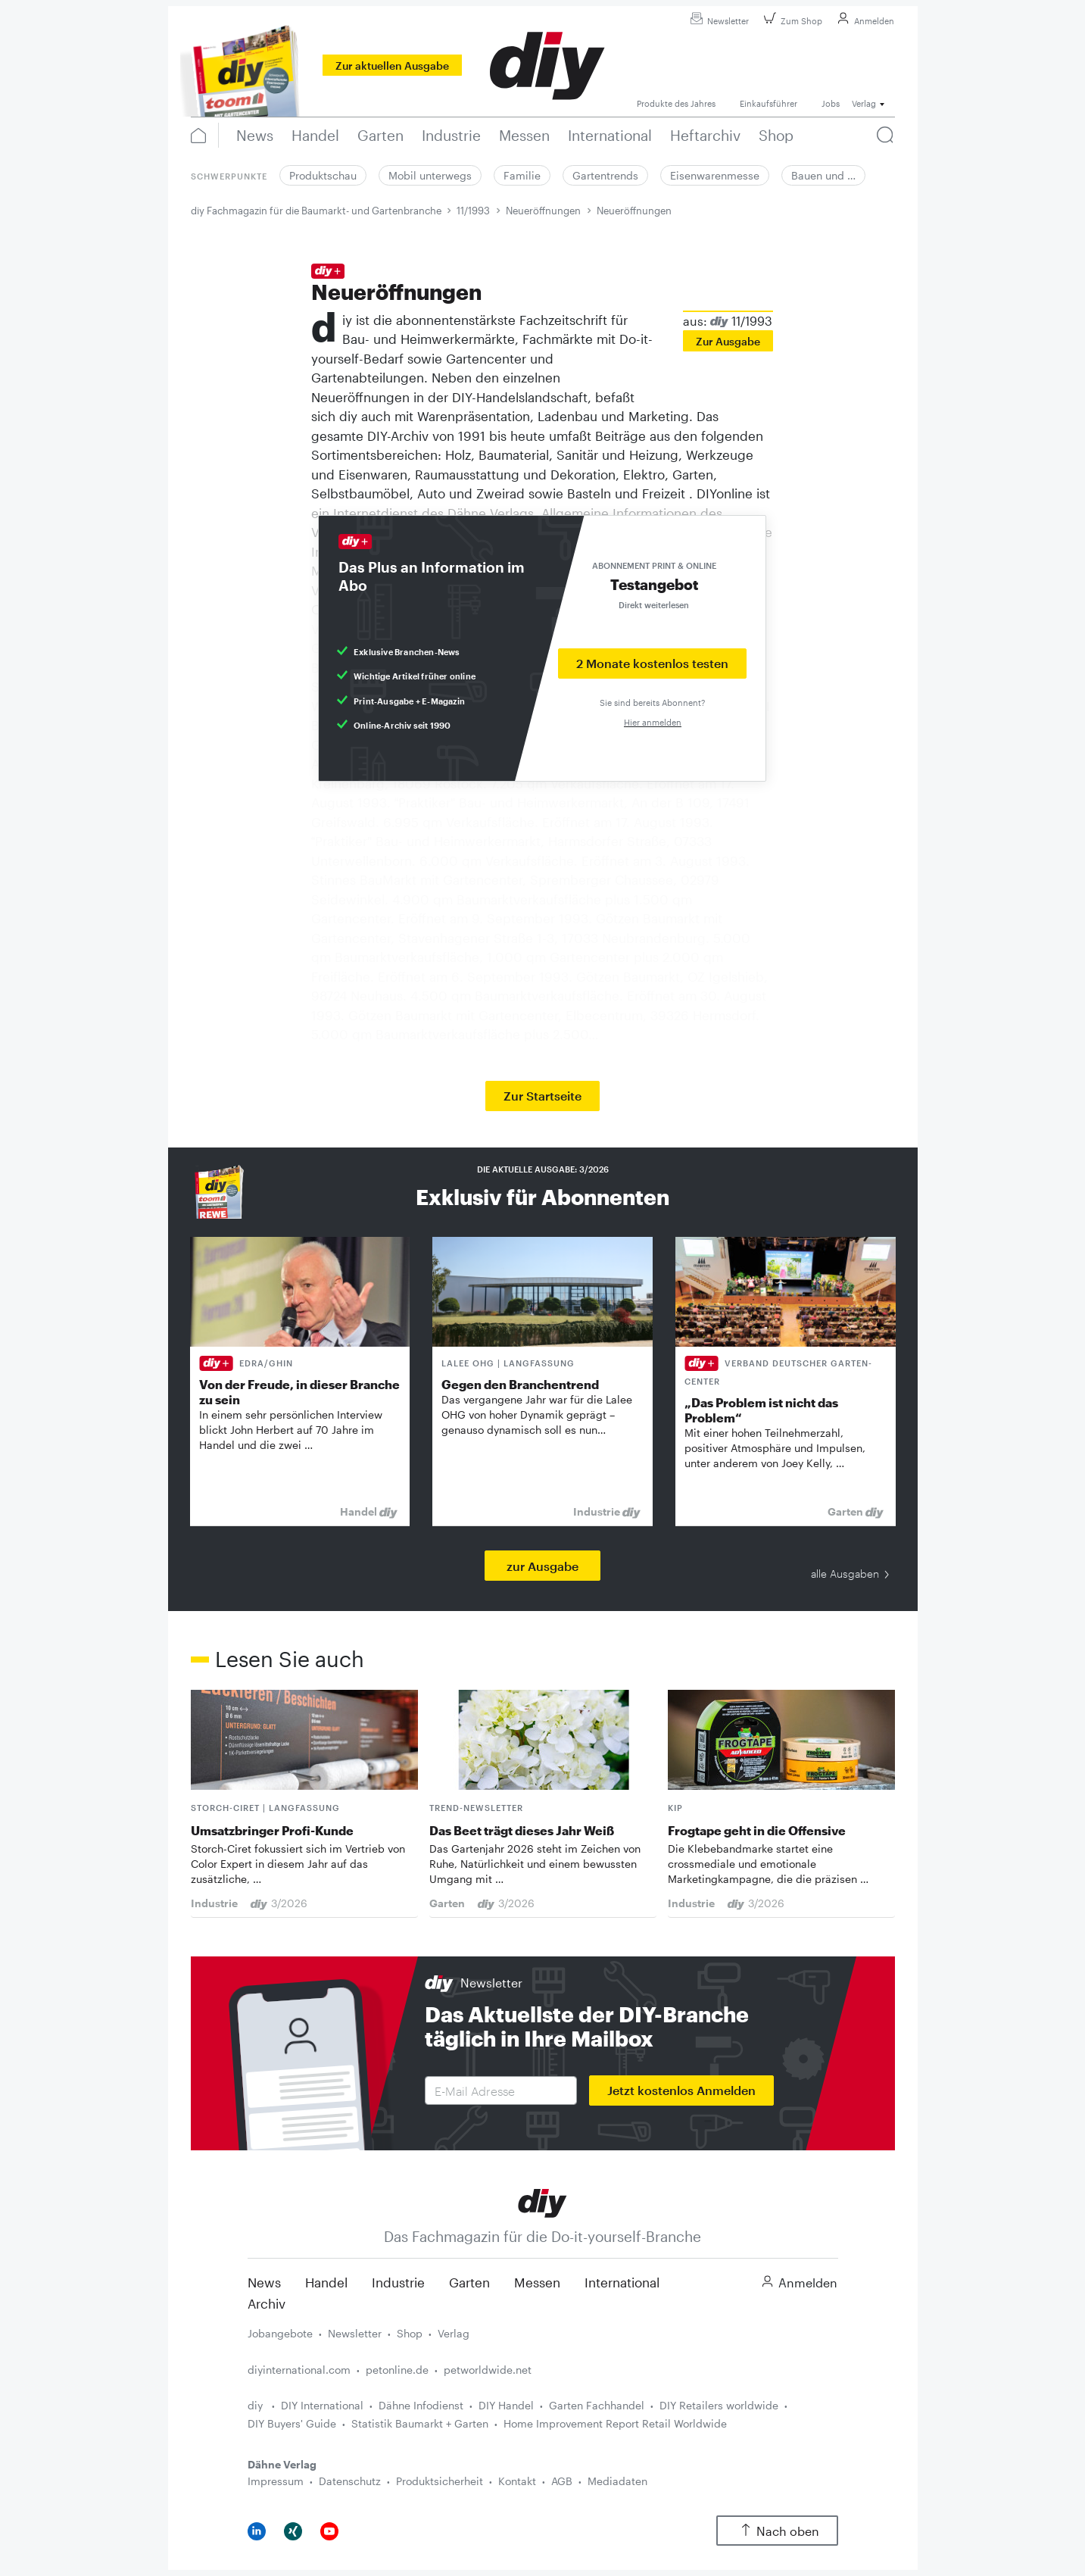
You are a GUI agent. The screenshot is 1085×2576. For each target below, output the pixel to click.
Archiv (266, 2303)
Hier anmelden (652, 722)
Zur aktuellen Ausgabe (392, 65)
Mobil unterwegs (430, 175)
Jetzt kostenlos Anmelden (681, 2090)
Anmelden (863, 21)
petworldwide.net (488, 2369)
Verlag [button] (864, 103)
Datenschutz (350, 2481)
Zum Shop (790, 21)
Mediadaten (617, 2481)
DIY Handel (506, 2405)
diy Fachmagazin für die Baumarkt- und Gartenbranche (316, 211)
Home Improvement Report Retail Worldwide (615, 2423)
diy (257, 2405)
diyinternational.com (299, 2369)
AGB (561, 2481)
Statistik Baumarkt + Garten (419, 2423)
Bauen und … (823, 175)
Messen (537, 2282)
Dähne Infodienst (421, 2405)
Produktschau (323, 175)
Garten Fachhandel (596, 2405)
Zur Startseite (542, 1095)
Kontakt (517, 2481)
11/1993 (473, 211)
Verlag (453, 2333)
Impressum (276, 2481)
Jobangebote (280, 2333)
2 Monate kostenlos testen (652, 663)
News (264, 2282)
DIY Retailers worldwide (718, 2405)
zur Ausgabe (542, 1566)
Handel (326, 2282)
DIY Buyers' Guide (292, 2423)
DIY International (322, 2405)
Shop (409, 2333)
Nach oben (777, 2531)
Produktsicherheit (439, 2481)
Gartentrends (605, 175)
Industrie (398, 2282)
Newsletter (717, 21)
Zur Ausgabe (728, 341)
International (622, 2282)
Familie (522, 175)
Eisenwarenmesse (714, 175)
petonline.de (397, 2369)
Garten (469, 2282)
